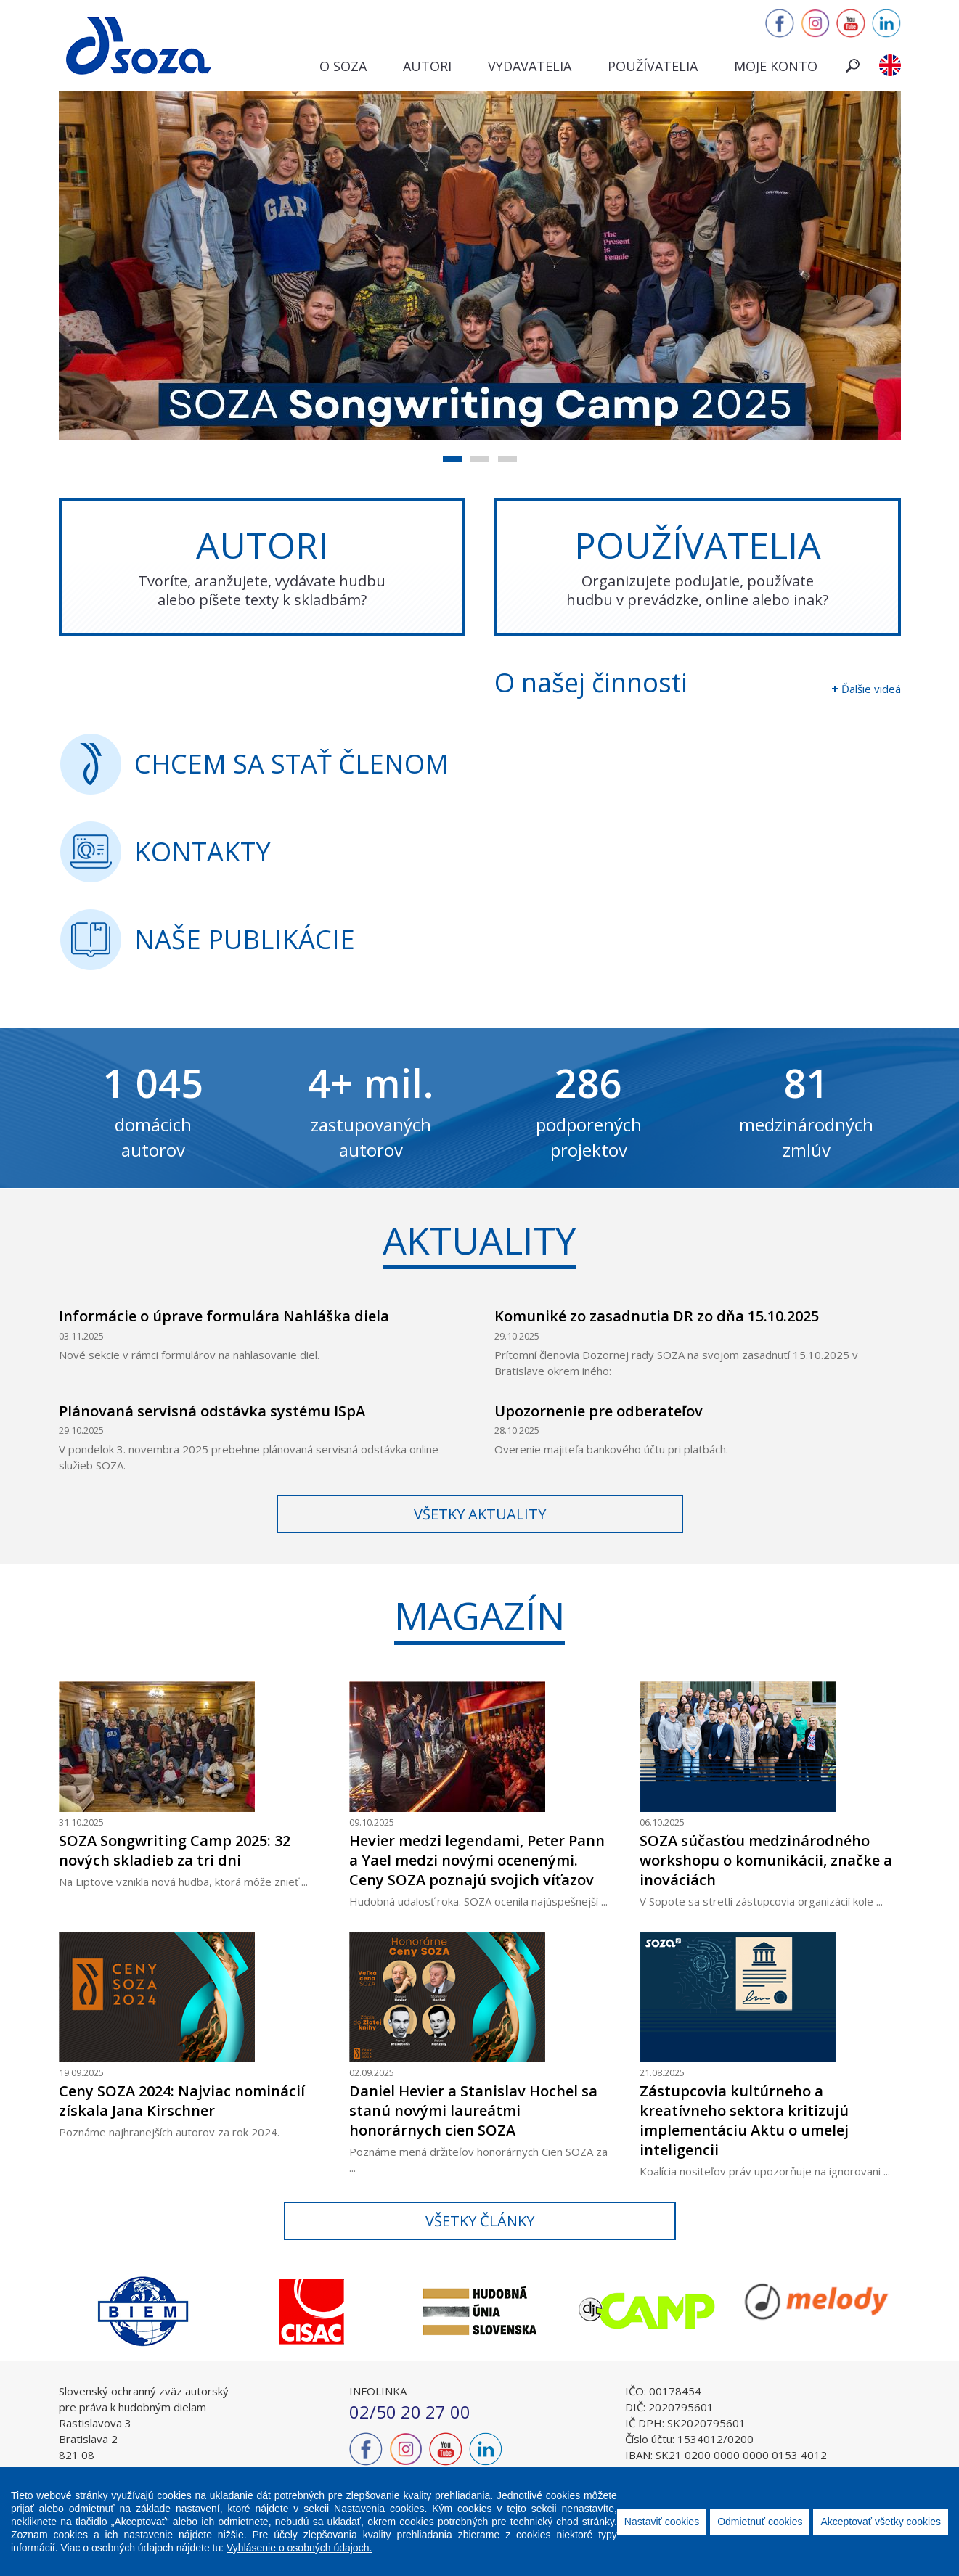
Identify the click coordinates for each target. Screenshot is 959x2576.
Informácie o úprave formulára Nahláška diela (224, 1316)
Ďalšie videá (871, 688)
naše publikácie (244, 939)
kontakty (202, 851)
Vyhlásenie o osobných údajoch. (299, 2548)
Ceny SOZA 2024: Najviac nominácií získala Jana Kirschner (182, 2100)
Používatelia (653, 66)
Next (912, 2311)
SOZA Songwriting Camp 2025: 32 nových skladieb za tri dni (174, 1850)
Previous (48, 2311)
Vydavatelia (529, 66)
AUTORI (262, 565)
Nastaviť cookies (661, 2521)
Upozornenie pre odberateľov (598, 1411)
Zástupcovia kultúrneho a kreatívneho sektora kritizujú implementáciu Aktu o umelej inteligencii (744, 2120)
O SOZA (343, 66)
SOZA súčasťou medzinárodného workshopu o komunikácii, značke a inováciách (766, 1860)
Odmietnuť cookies (759, 2521)
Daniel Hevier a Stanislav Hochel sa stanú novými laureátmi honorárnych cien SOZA (473, 2110)
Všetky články (479, 2221)
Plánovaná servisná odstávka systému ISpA (212, 1411)
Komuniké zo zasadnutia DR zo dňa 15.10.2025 (656, 1316)
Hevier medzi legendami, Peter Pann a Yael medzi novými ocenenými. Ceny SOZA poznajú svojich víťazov (477, 1860)
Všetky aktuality (480, 1514)
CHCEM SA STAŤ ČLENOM (291, 764)
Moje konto (775, 66)
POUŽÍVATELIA (697, 565)
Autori (427, 66)
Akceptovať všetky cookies (880, 2521)
